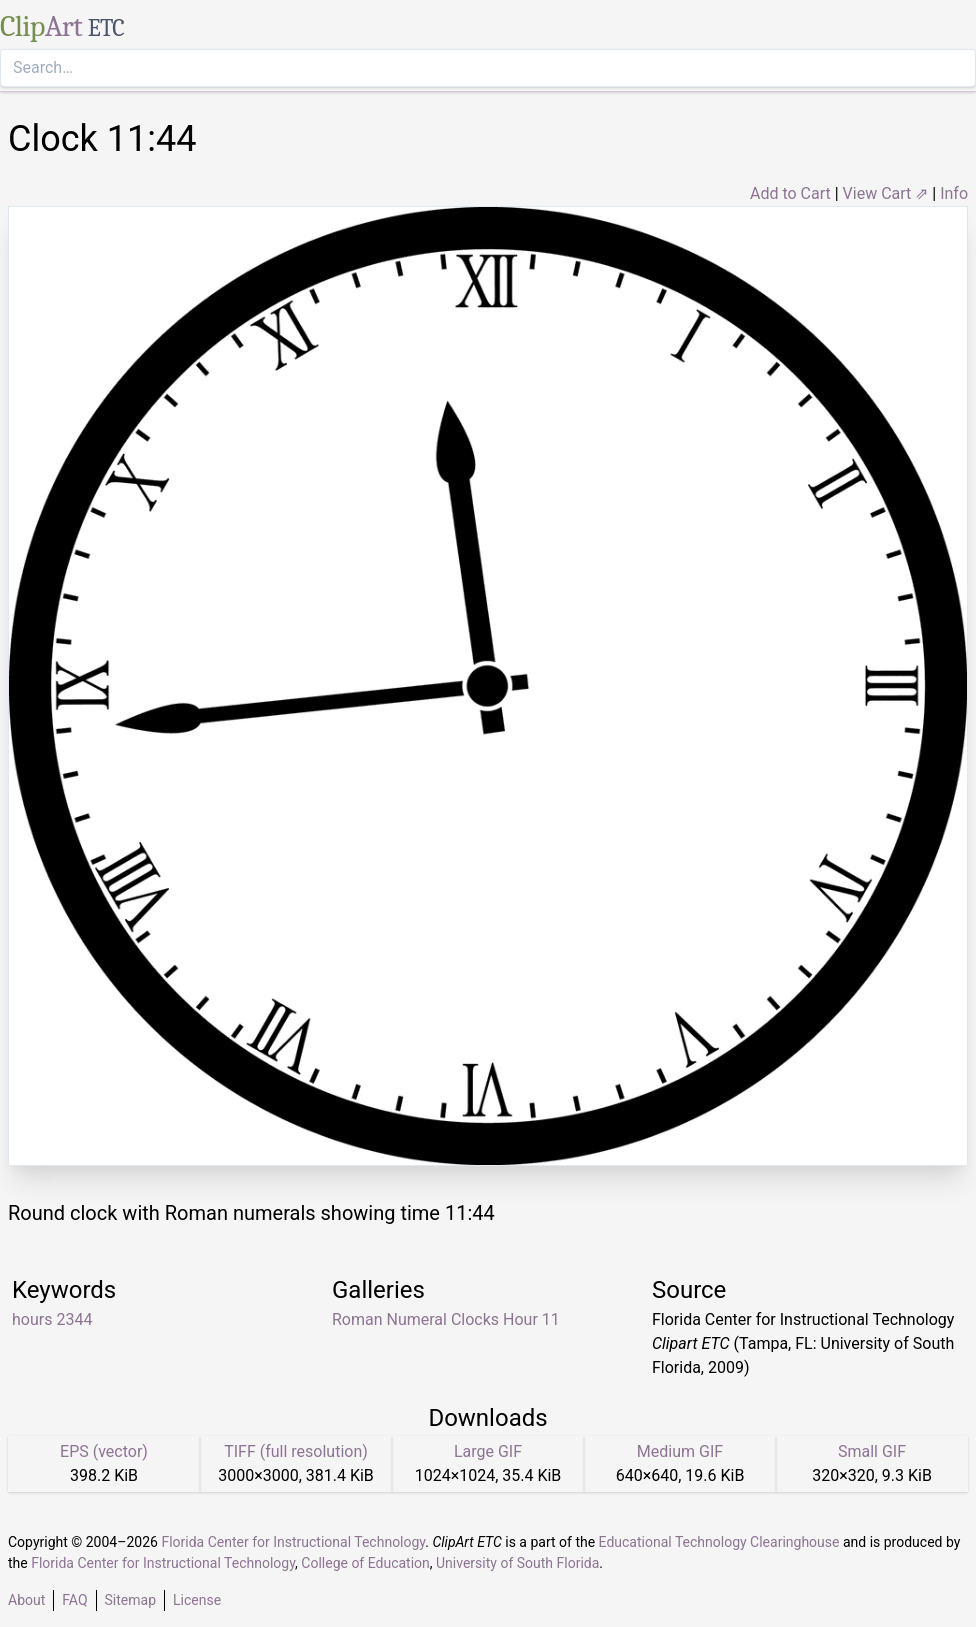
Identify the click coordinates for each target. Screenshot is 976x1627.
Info (954, 193)
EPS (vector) (104, 1451)
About (26, 1600)
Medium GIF (680, 1451)
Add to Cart (790, 193)
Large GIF (488, 1451)
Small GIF (872, 1451)
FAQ (74, 1600)
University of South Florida (517, 1563)
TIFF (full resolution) (296, 1451)
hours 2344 (52, 1319)
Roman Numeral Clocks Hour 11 (446, 1319)
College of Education (365, 1563)
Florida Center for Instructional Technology (293, 1542)
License (197, 1600)
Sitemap (130, 1600)
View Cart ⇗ (886, 193)
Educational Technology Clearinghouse (719, 1542)
